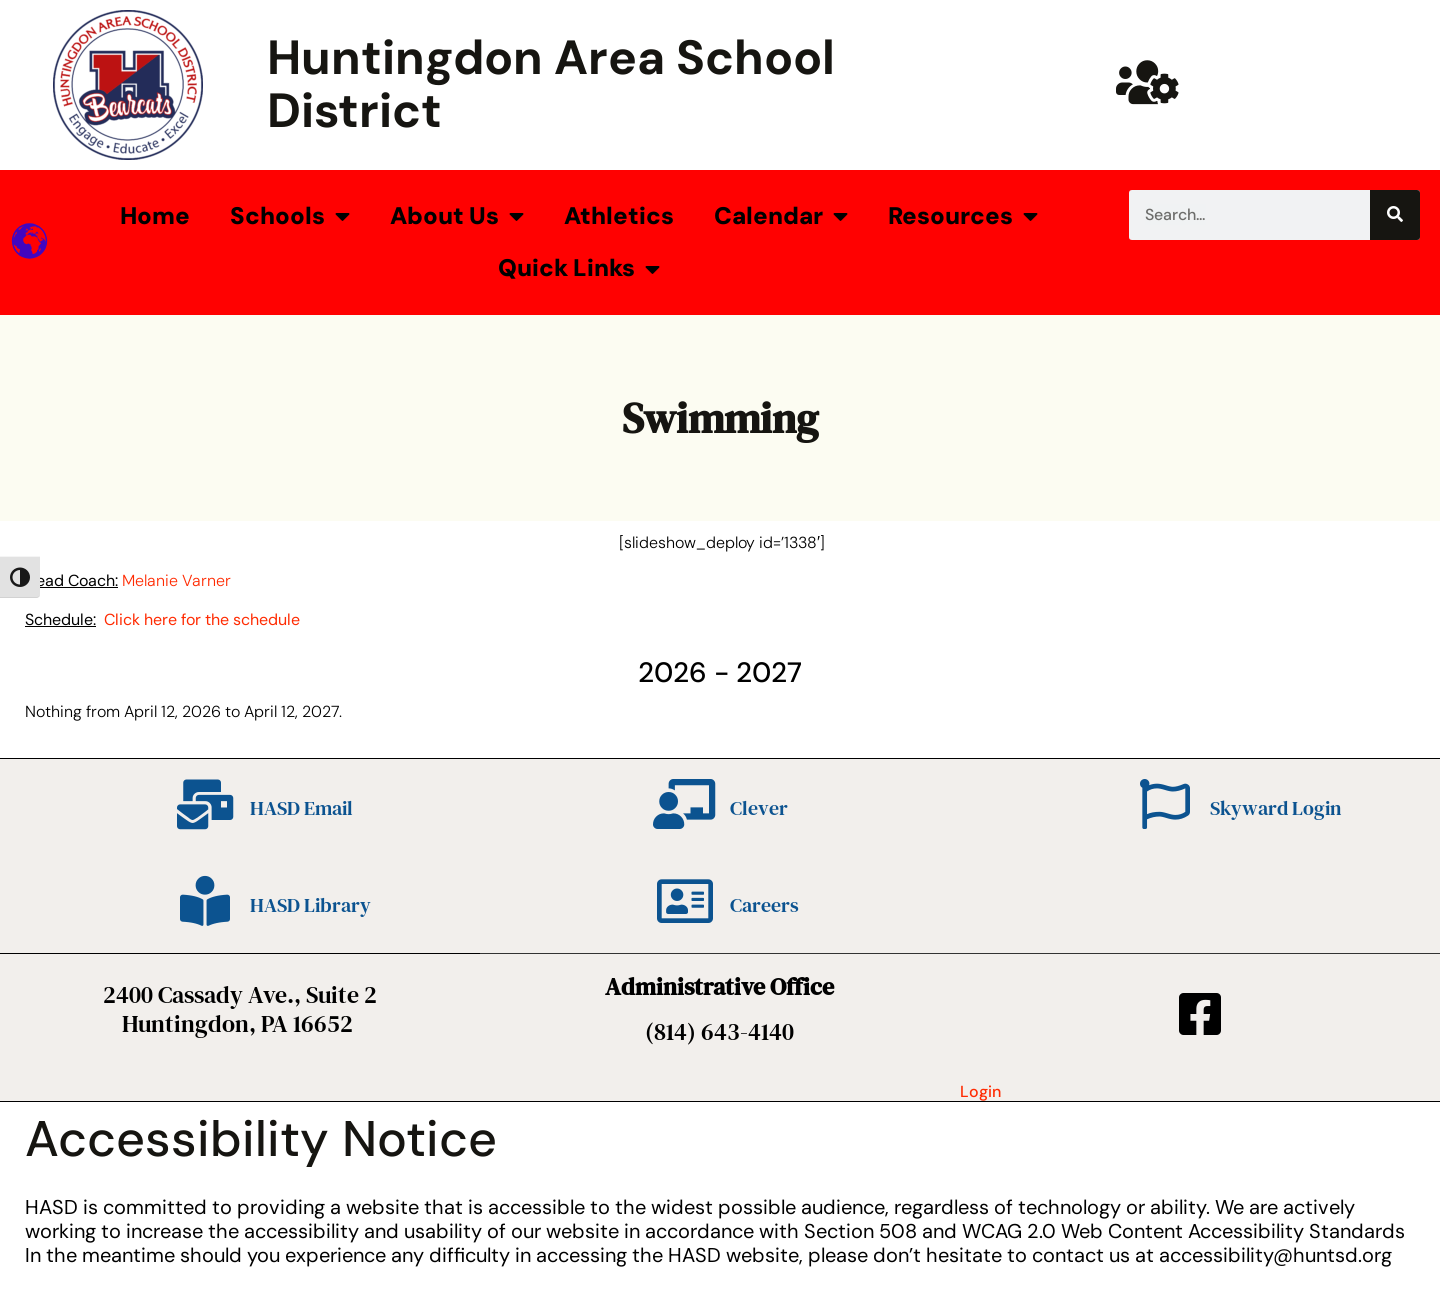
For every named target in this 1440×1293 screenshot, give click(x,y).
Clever (759, 808)
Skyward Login (1275, 808)
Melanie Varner (176, 580)
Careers (764, 905)
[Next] (1276, 672)
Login (980, 1091)
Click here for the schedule (202, 619)
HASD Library (310, 905)
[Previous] (164, 672)
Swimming (720, 418)
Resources (963, 216)
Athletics (619, 215)
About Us (457, 216)
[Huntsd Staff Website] (1148, 82)
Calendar (781, 216)
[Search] (1395, 215)
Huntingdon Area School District (551, 84)
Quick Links (579, 269)
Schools (290, 216)
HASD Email (301, 808)
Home (155, 215)
